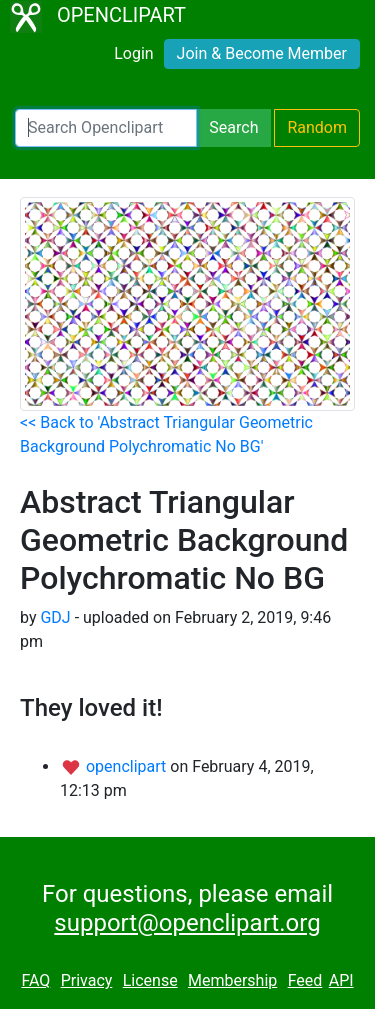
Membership (232, 980)
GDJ (55, 617)
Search (233, 127)
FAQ (35, 980)
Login (133, 53)
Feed (305, 980)
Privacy (87, 980)
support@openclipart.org (187, 923)
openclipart (128, 766)
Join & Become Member (262, 53)
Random (317, 127)
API (341, 980)
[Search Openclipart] (106, 128)
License (150, 980)
